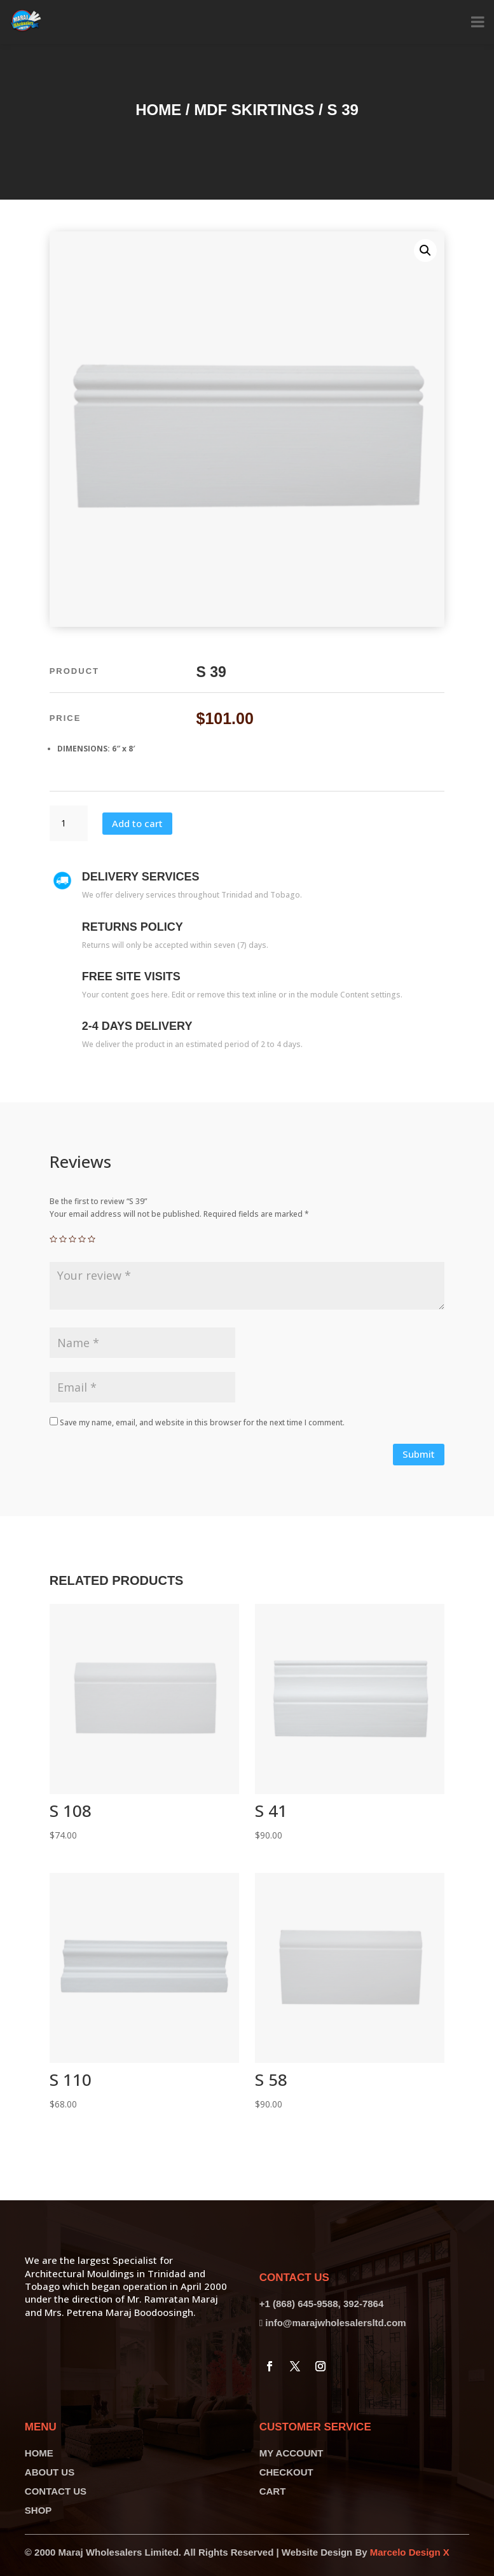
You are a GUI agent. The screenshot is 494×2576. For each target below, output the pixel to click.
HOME (39, 2453)
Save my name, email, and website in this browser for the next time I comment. (202, 1422)
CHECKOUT (286, 2472)
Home (158, 109)
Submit (418, 1454)
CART (272, 2491)
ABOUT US (49, 2472)
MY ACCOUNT (291, 2453)
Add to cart (137, 823)
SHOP (38, 2510)
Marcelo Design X (409, 2552)
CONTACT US (55, 2491)
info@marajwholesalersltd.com (335, 2322)
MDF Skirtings (254, 109)
